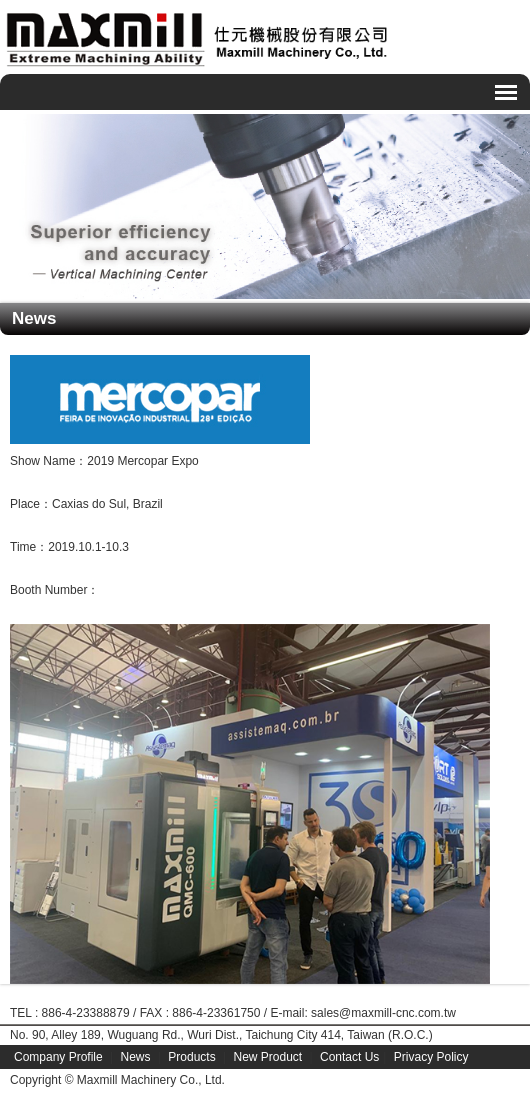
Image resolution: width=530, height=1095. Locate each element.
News (136, 1057)
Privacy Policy (431, 1057)
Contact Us (349, 1057)
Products (191, 1057)
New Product (267, 1057)
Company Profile (58, 1057)
